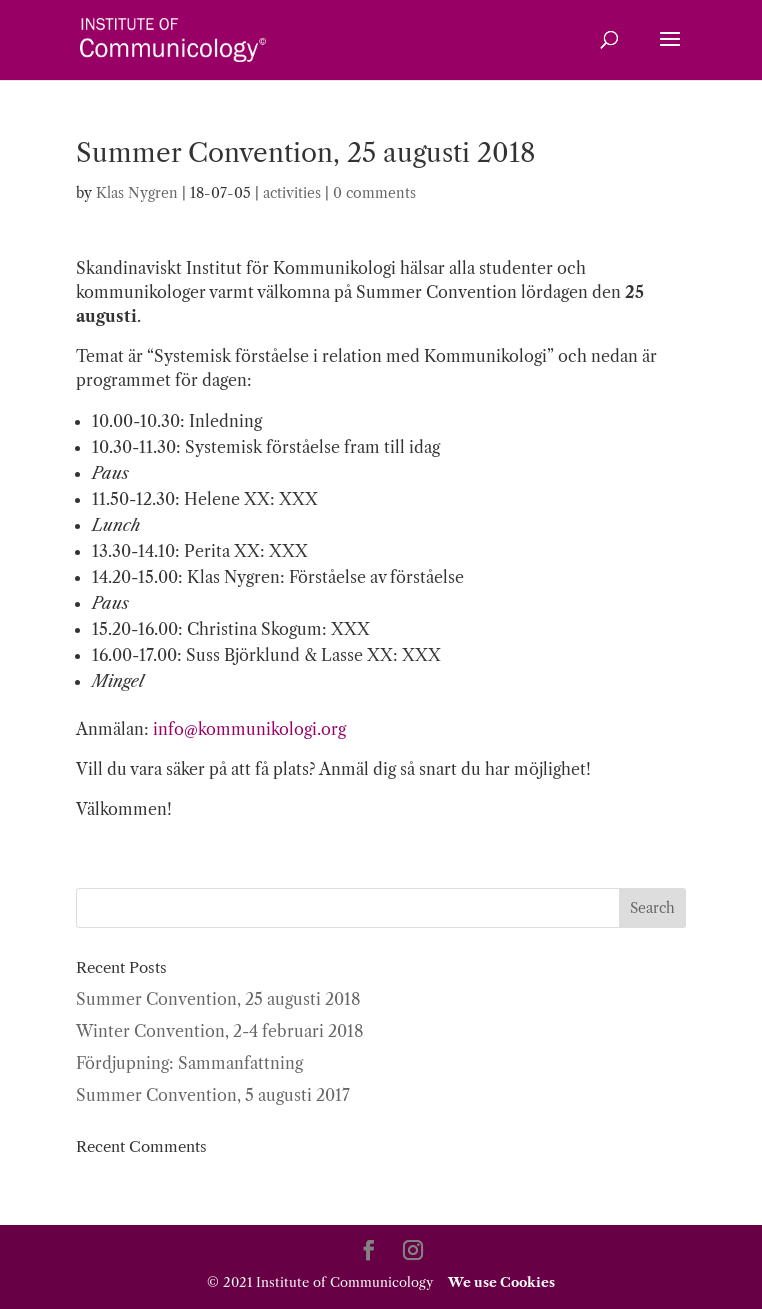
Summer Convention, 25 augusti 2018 (218, 999)
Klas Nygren (137, 193)
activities (292, 193)
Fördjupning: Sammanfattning (189, 1063)
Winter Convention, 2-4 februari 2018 (220, 1031)
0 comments (374, 193)
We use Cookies (500, 1282)
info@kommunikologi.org (249, 729)
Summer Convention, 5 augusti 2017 (213, 1095)
